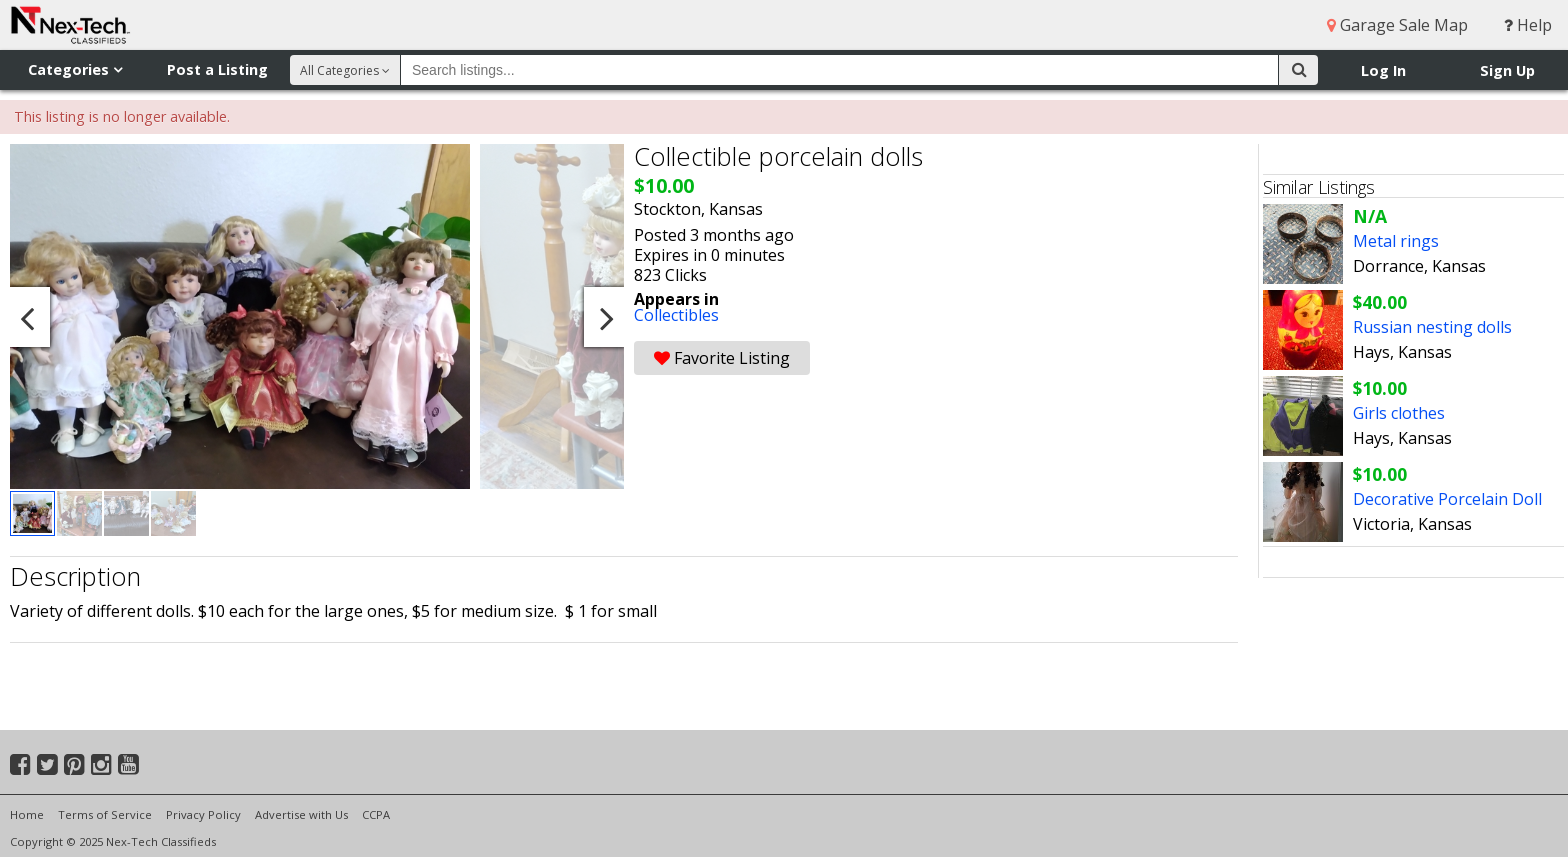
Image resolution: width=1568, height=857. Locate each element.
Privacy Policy (203, 814)
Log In (1383, 70)
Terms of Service (105, 814)
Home (27, 814)
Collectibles (676, 315)
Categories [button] (75, 69)
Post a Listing (217, 69)
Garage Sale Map (1397, 25)
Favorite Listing (722, 358)
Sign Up (1507, 70)
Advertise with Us (301, 814)
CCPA (376, 814)
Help (1528, 25)
